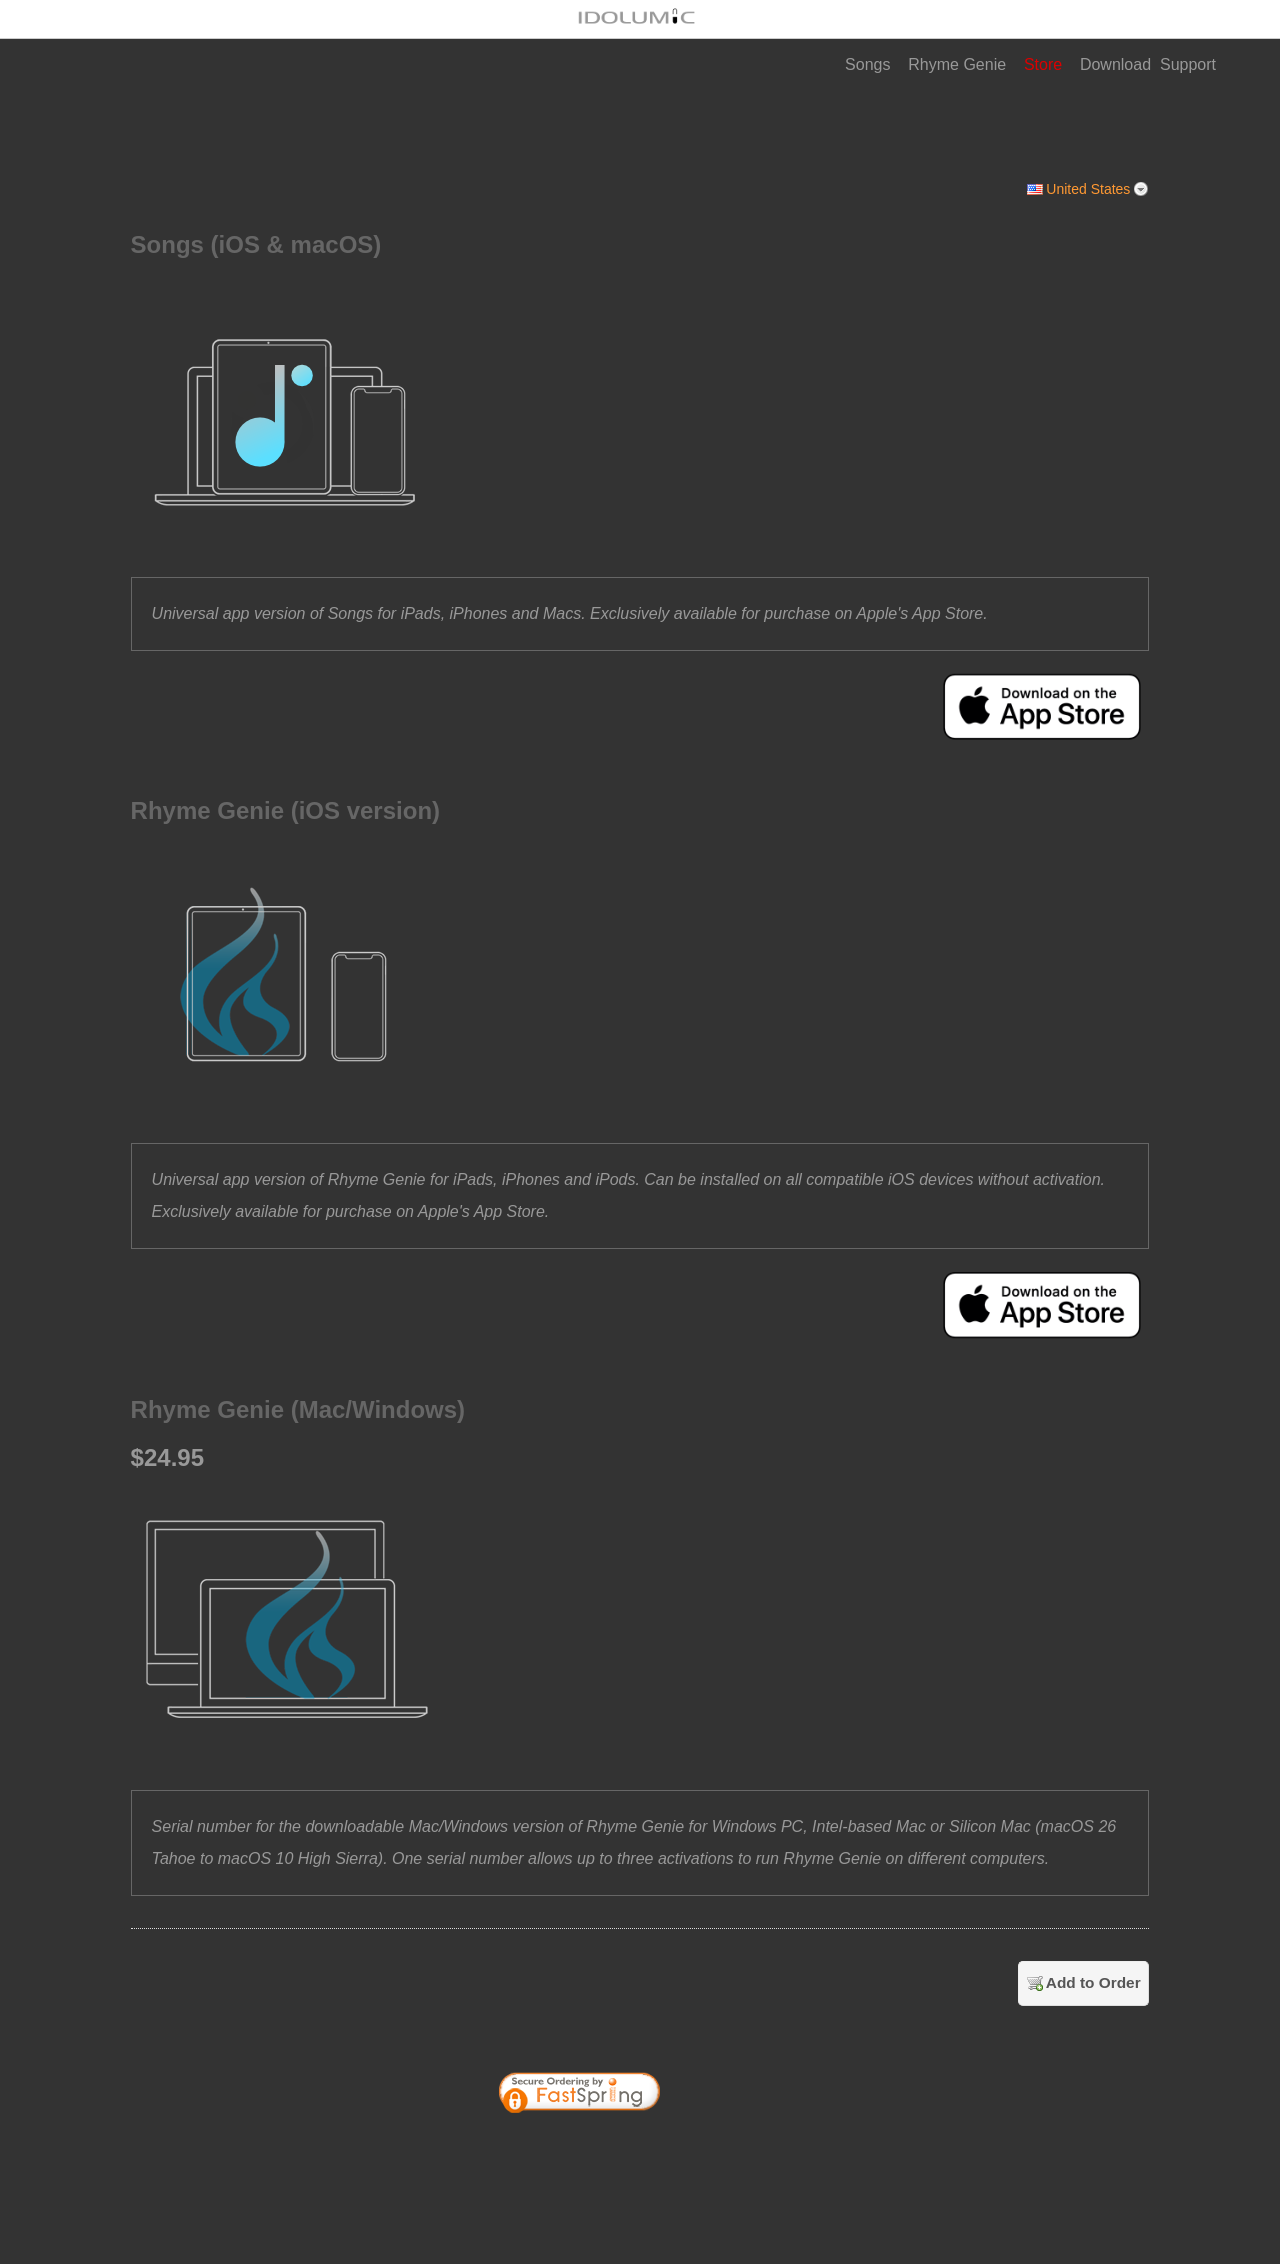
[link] (728, 2147)
